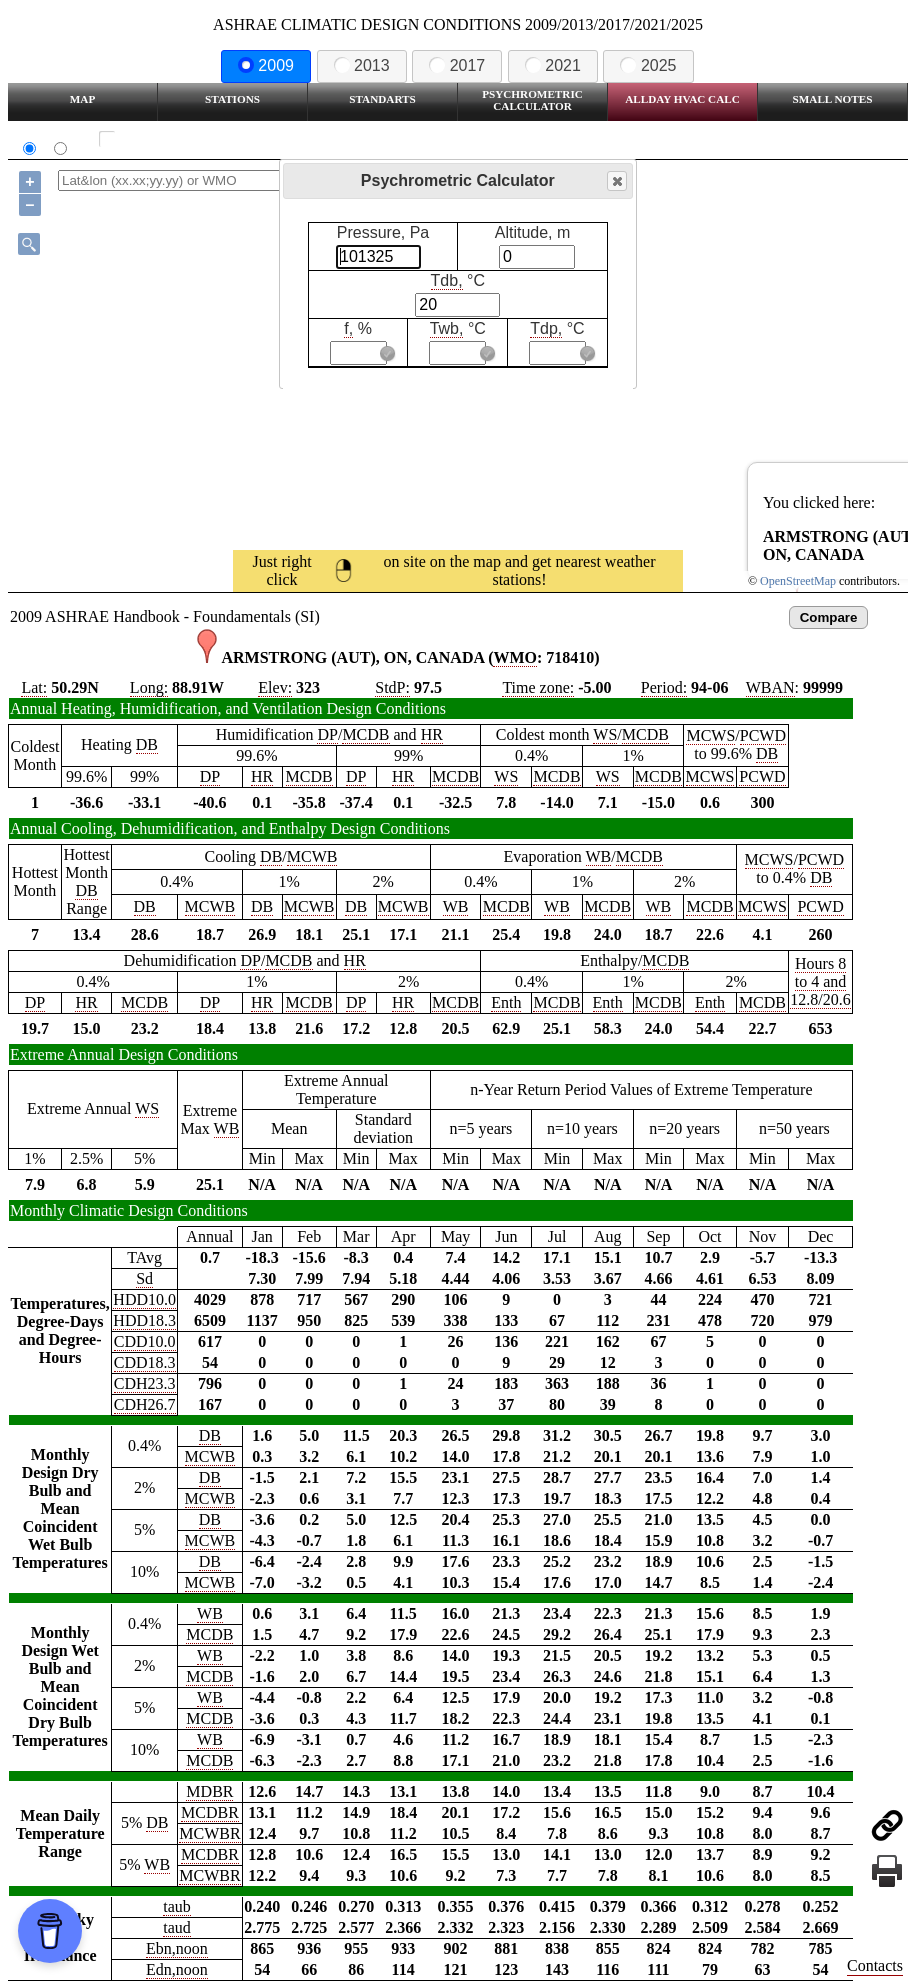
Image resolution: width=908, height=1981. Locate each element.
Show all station (165, 139)
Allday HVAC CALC (682, 99)
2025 (648, 65)
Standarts (382, 99)
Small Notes (833, 99)
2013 (362, 65)
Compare (829, 617)
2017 (457, 65)
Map (82, 99)
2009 (266, 65)
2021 (553, 65)
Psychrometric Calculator (532, 100)
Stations (232, 99)
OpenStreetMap (798, 581)
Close (616, 181)
